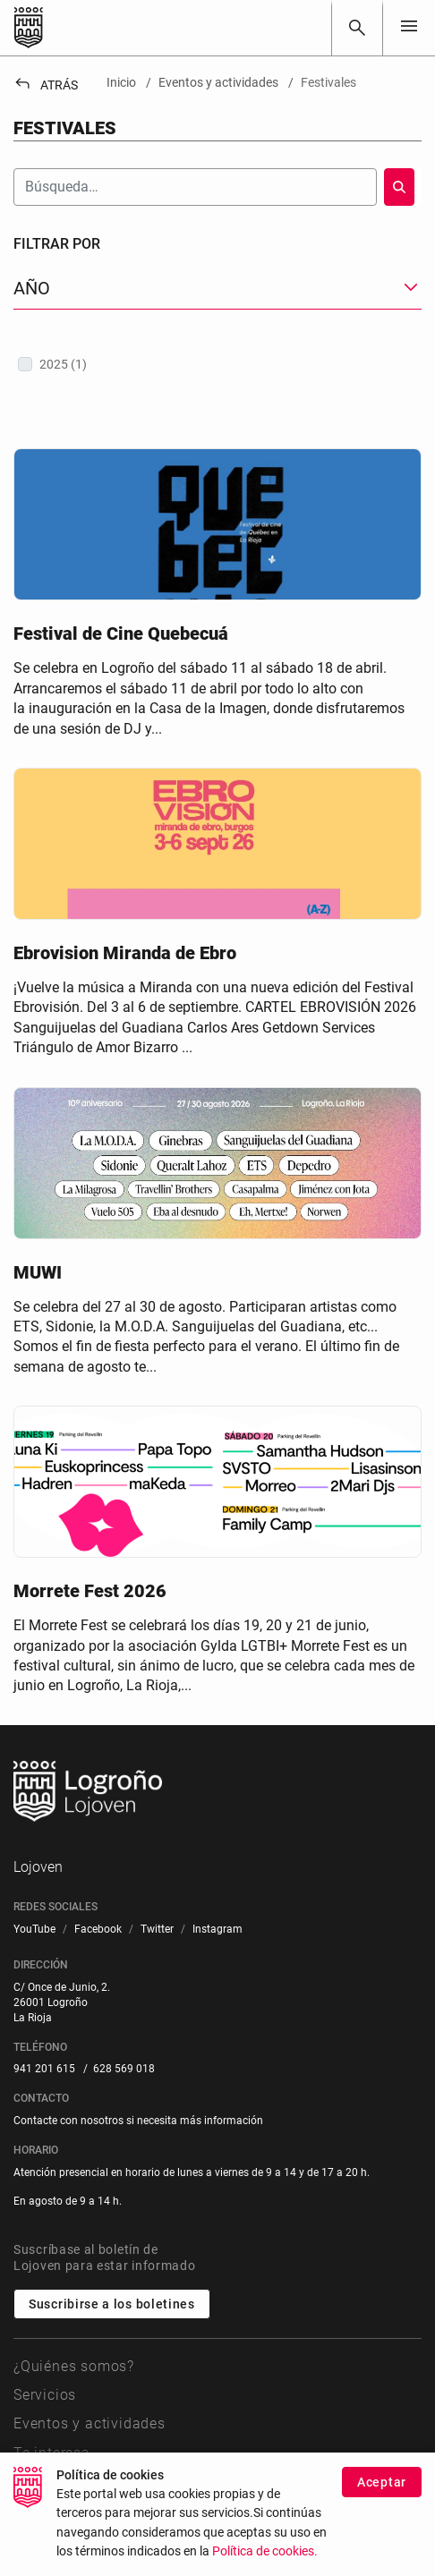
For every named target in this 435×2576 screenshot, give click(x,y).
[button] (217, 289)
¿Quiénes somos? (73, 2366)
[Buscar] (357, 27)
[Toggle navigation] (409, 27)
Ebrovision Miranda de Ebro (124, 953)
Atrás (45, 85)
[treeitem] (217, 364)
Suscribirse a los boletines (112, 2304)
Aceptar (381, 2502)
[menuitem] (34, 1929)
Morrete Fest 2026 (89, 1591)
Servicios (44, 2394)
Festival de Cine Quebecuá (120, 633)
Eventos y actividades (89, 2423)
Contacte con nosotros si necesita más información (138, 2120)
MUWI (37, 1272)
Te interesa (51, 2452)
